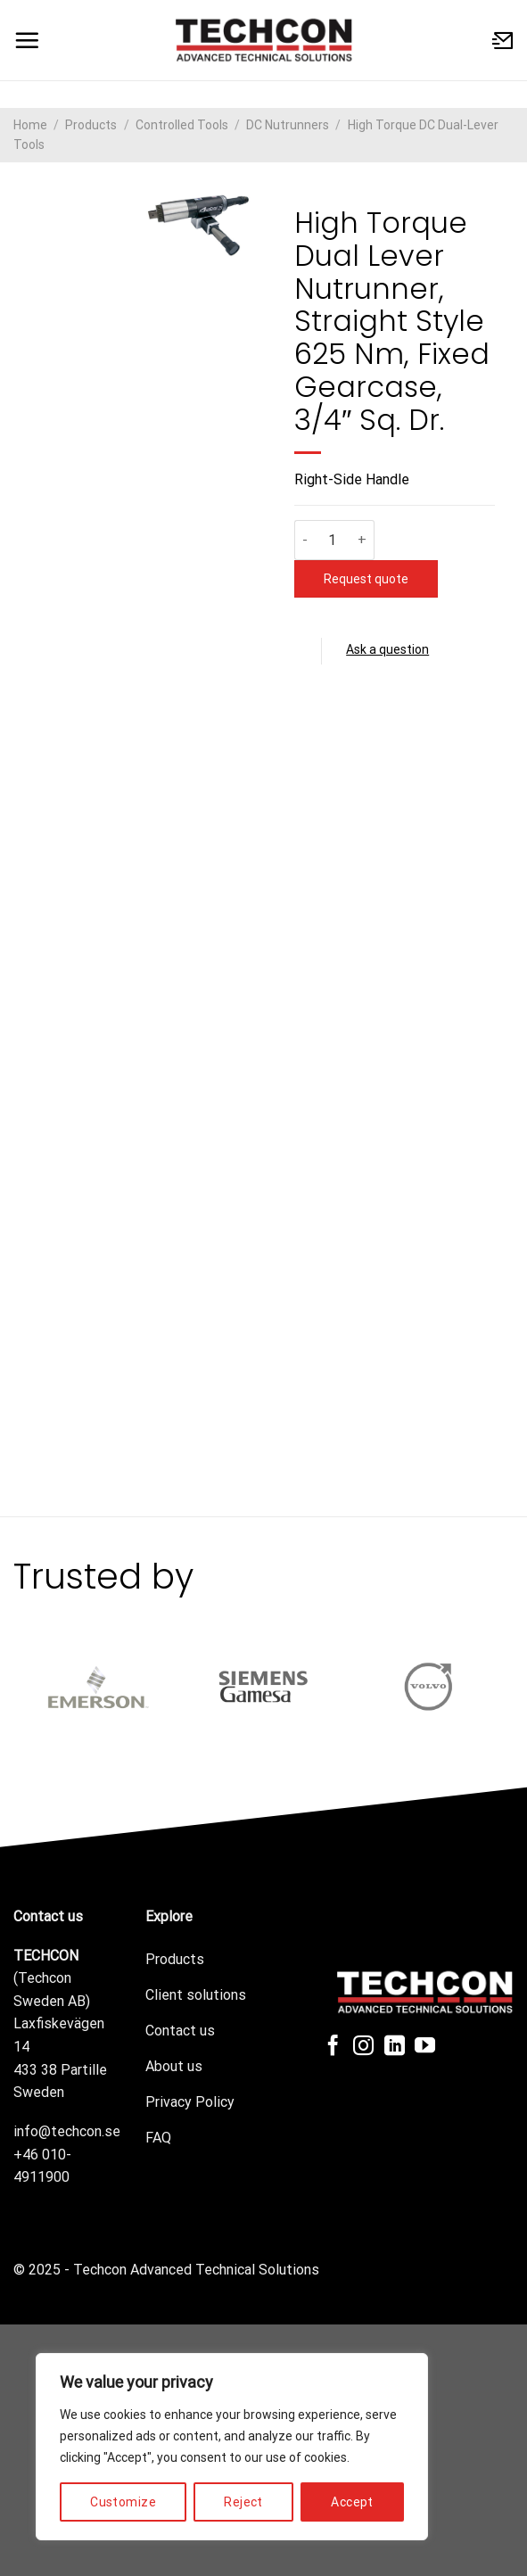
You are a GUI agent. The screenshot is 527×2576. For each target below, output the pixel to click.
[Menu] (26, 40)
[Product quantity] (332, 540)
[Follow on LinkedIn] (394, 2047)
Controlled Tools (182, 125)
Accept (352, 2502)
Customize (123, 2502)
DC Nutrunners (287, 125)
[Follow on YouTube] (425, 2047)
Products (91, 125)
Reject (243, 2502)
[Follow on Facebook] (333, 2047)
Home (30, 125)
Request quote (367, 579)
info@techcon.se (66, 2131)
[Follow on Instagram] (363, 2047)
